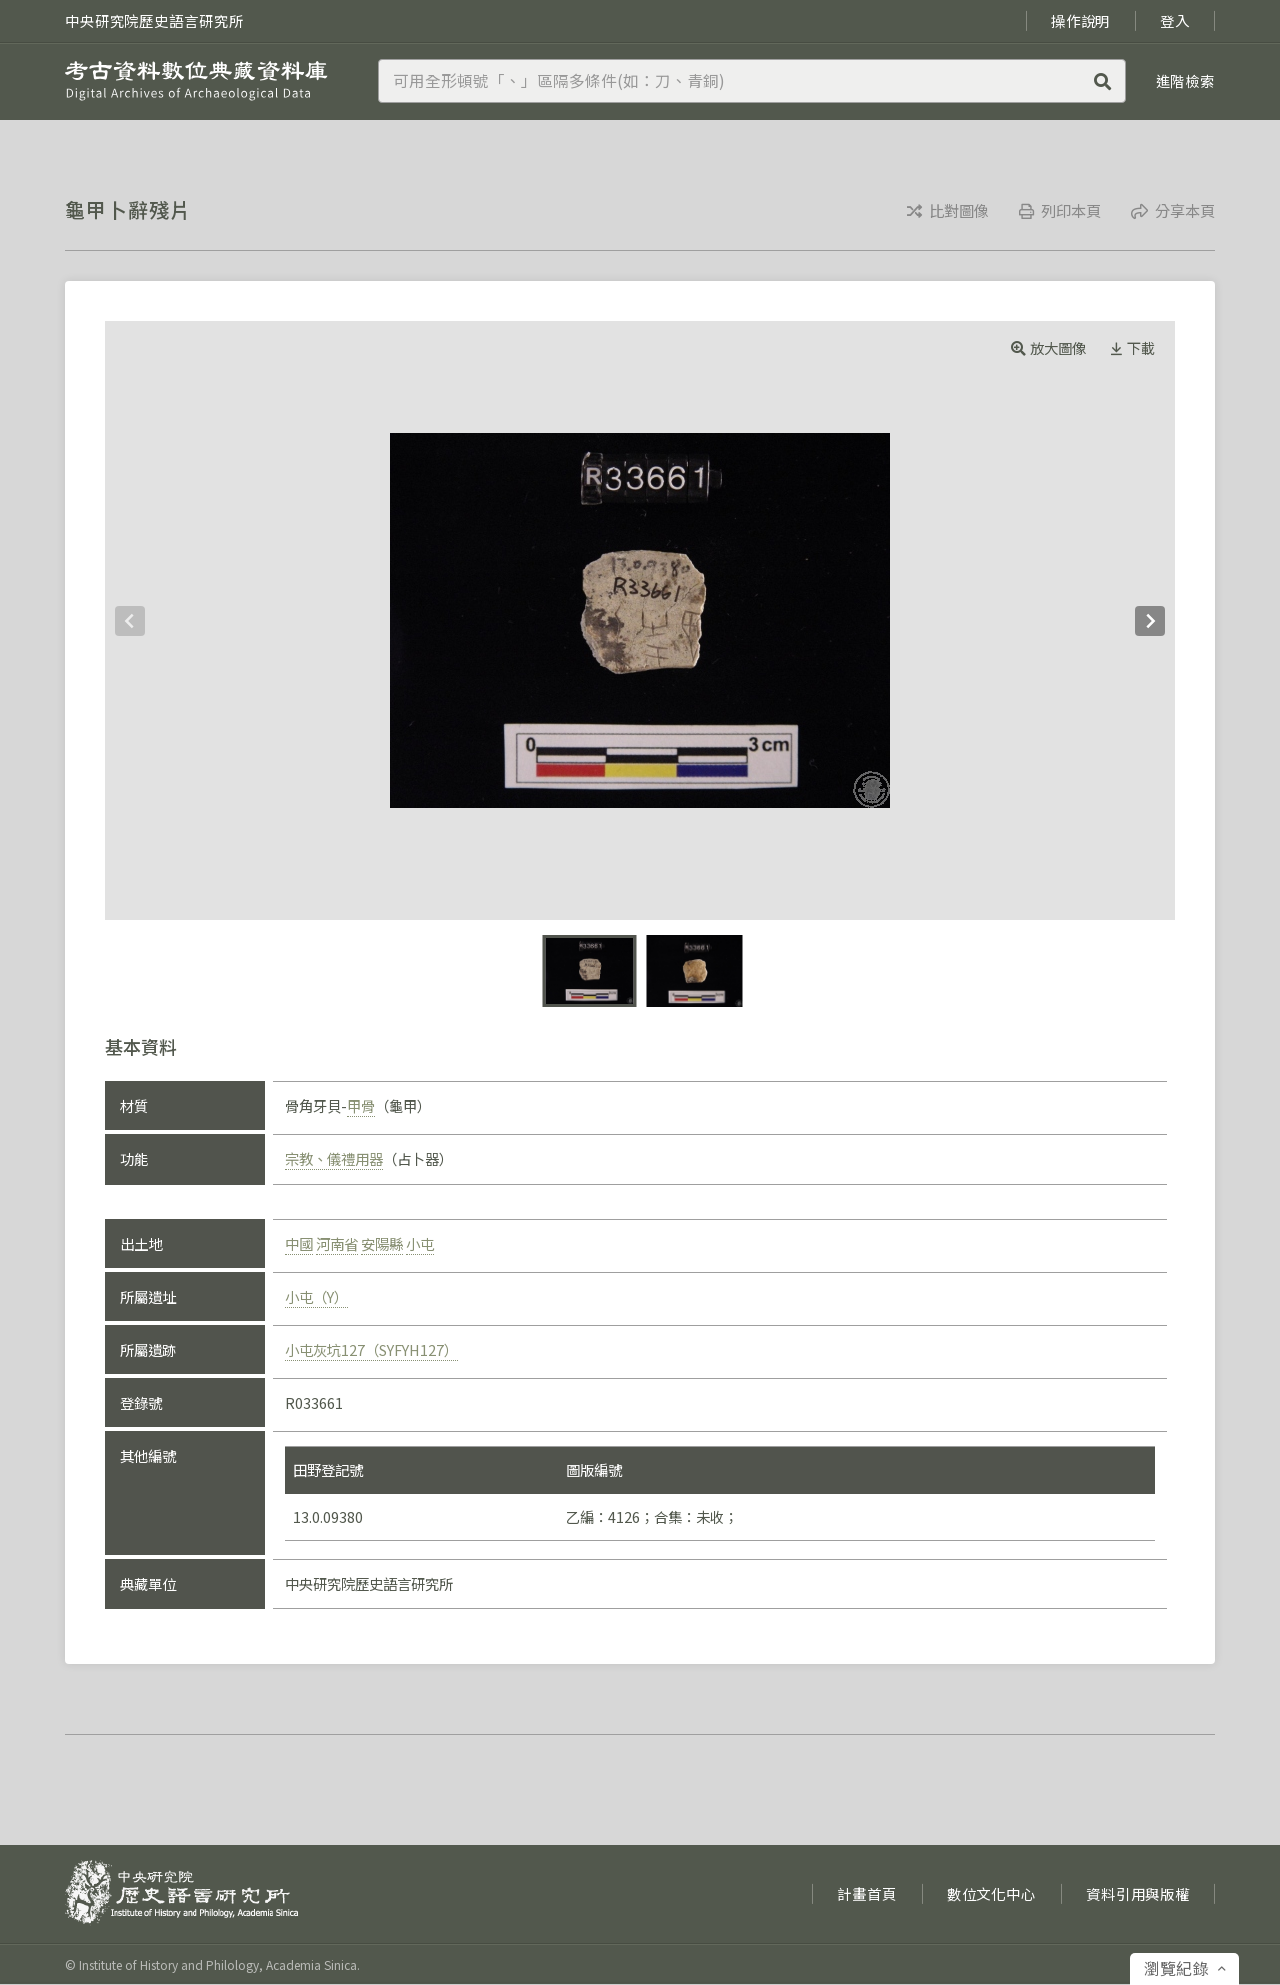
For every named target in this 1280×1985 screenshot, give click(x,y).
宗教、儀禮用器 (334, 1158)
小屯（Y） (316, 1296)
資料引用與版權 (1138, 1893)
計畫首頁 (866, 1893)
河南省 (337, 1243)
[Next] (1150, 621)
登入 (1175, 20)
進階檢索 (1185, 81)
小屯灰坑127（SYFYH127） (371, 1349)
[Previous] (130, 621)
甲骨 (361, 1105)
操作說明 (1080, 20)
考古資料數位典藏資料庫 (196, 81)
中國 (299, 1243)
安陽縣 (382, 1243)
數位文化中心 (991, 1893)
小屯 (420, 1243)
